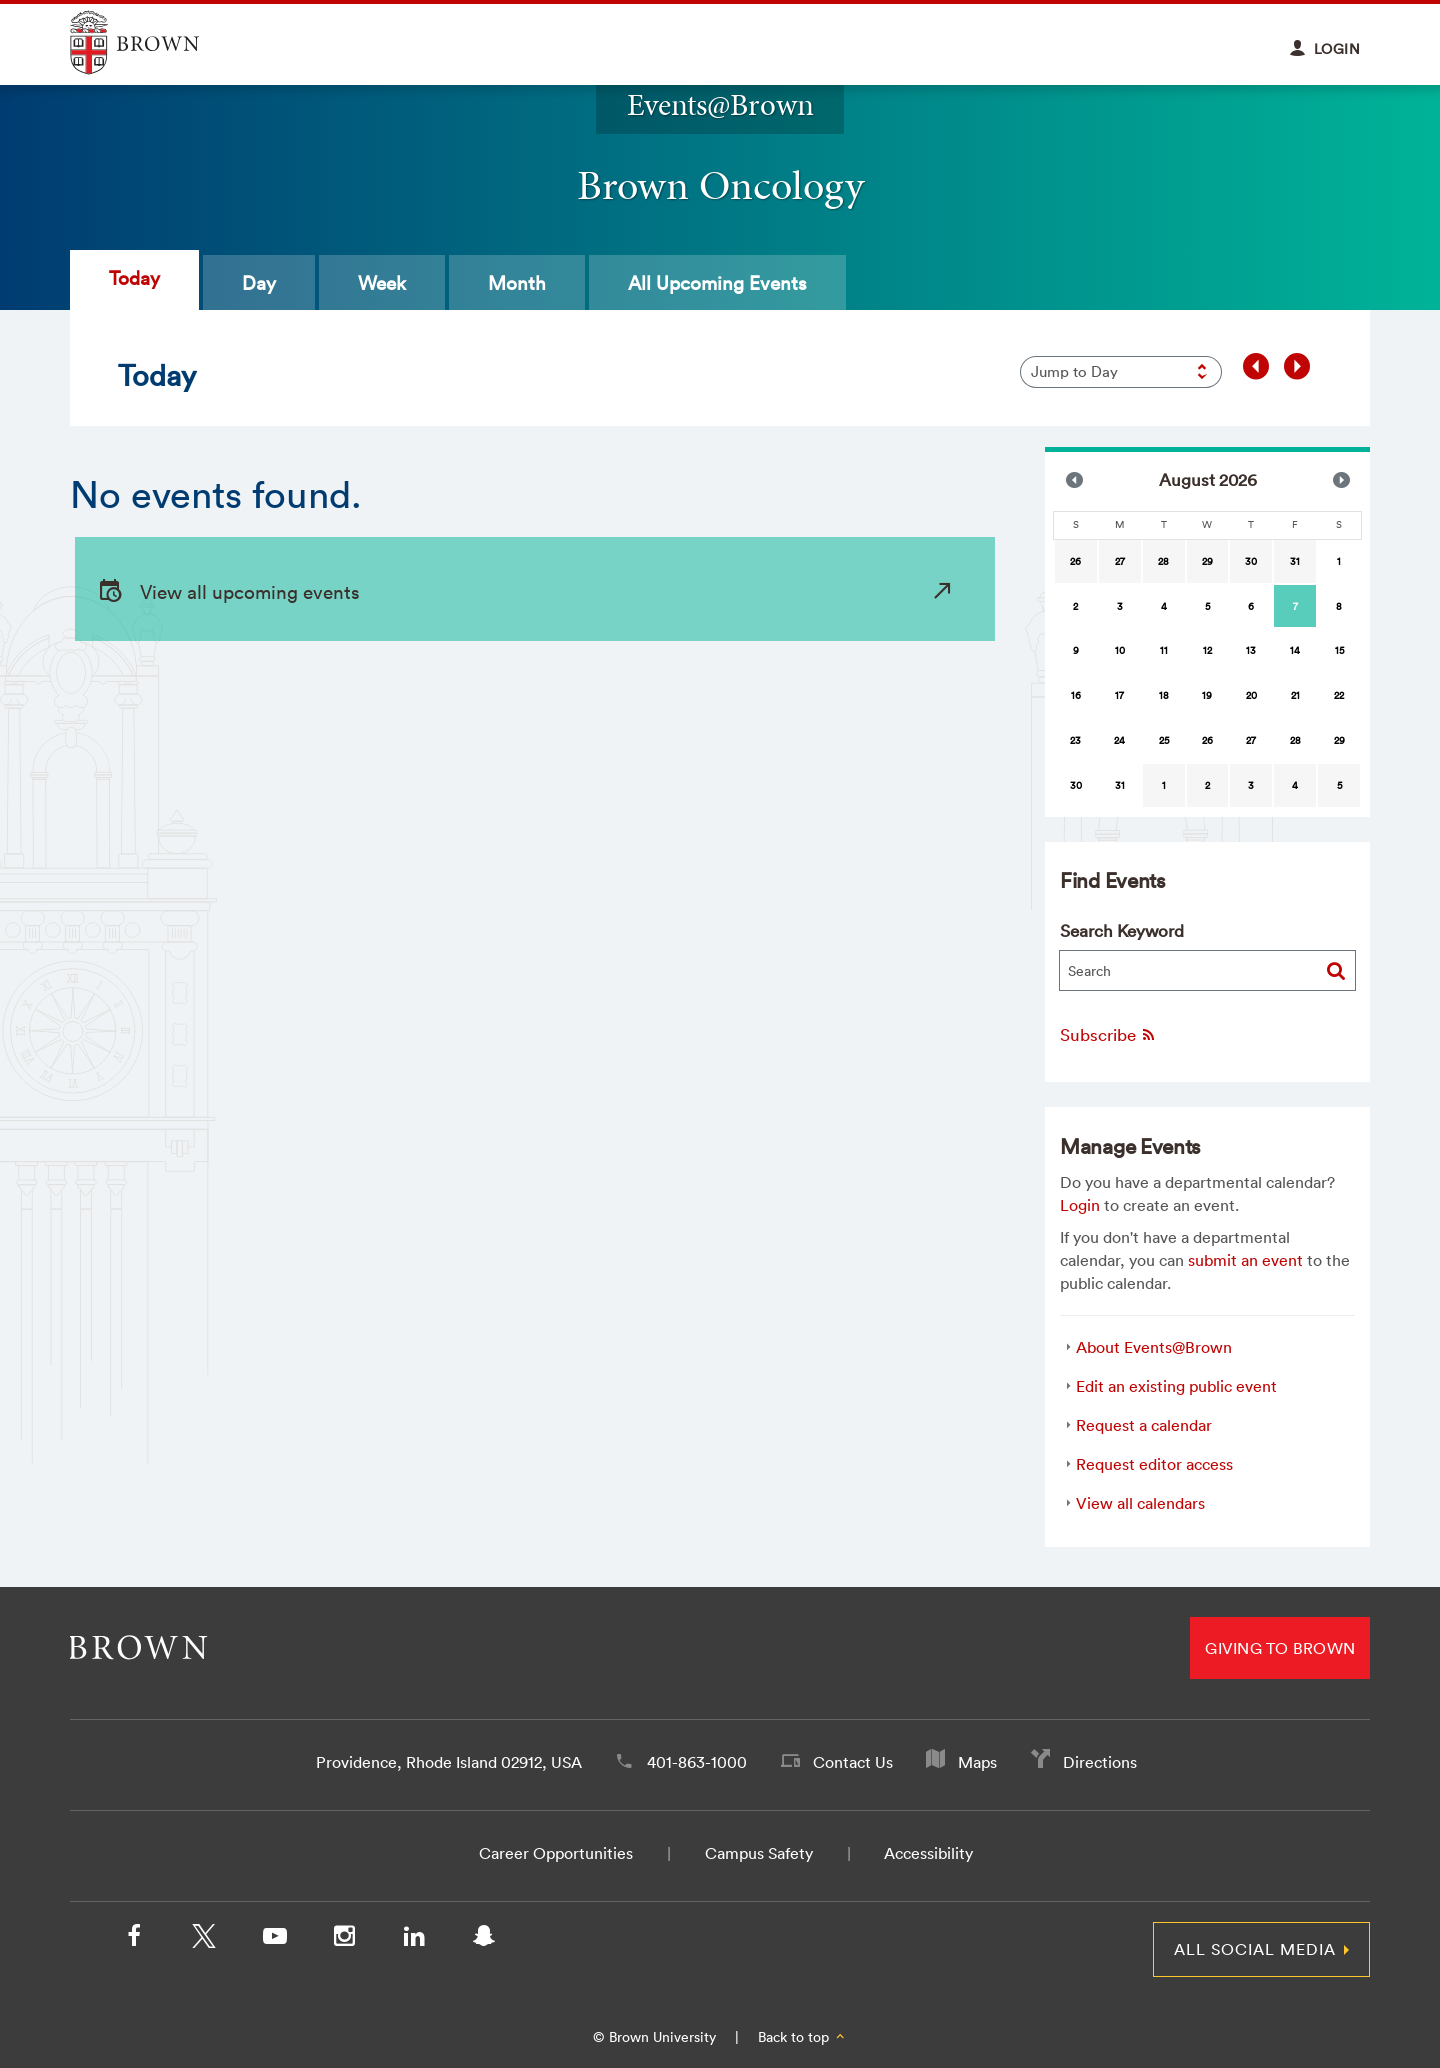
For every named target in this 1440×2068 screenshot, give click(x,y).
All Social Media (1255, 1949)
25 (1164, 740)
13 (1251, 650)
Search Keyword (1122, 930)
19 (1207, 695)
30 (1251, 561)
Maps (977, 1762)
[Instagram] (344, 1940)
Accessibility (928, 1853)
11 (1164, 650)
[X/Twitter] (204, 1940)
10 (1120, 650)
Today (134, 278)
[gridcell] (1295, 606)
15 (1339, 650)
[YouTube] (274, 1940)
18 (1164, 695)
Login (1080, 1205)
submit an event (1245, 1260)
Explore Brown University (157, 42)
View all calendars (1140, 1503)
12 (1207, 650)
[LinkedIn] (414, 1940)
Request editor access (1154, 1464)
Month (517, 283)
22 (1339, 695)
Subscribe (1108, 1034)
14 (1295, 650)
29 (1207, 561)
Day (259, 283)
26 (1075, 561)
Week (382, 283)
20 (1251, 695)
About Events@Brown (1154, 1347)
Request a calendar (1144, 1425)
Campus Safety (759, 1853)
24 (1119, 740)
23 (1075, 740)
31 (1295, 561)
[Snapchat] (484, 1940)
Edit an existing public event (1176, 1386)
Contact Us (853, 1762)
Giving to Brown (1280, 1648)
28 (1163, 561)
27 (1120, 561)
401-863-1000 (697, 1762)
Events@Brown (720, 104)
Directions (1100, 1762)
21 (1295, 695)
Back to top (802, 2037)
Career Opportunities (556, 1853)
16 (1076, 695)
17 (1119, 695)
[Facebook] (134, 1940)
